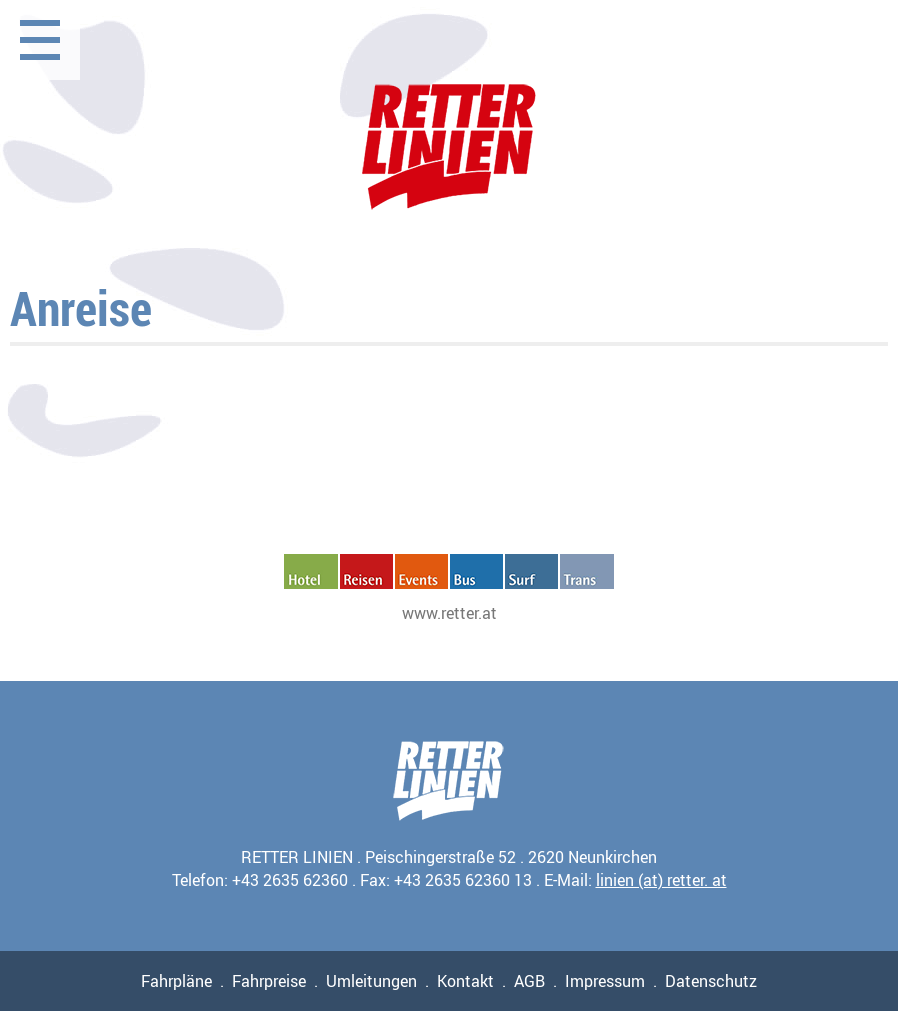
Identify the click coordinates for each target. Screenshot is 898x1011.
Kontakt (465, 981)
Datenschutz (711, 981)
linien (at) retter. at (661, 880)
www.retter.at (449, 613)
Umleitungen (371, 981)
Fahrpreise (269, 981)
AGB (529, 981)
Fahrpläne (176, 981)
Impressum (605, 981)
